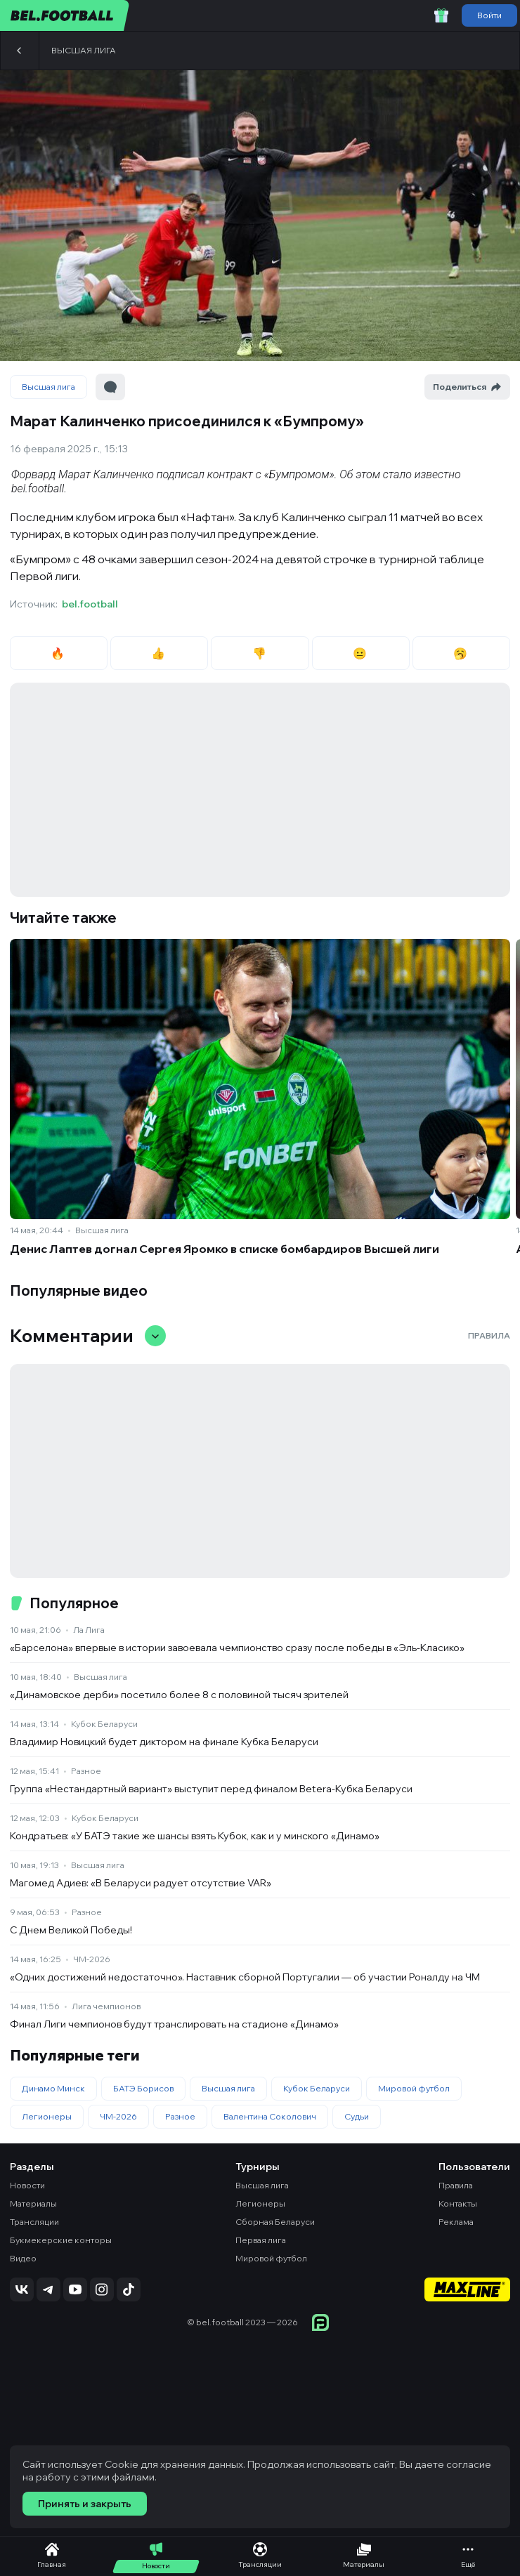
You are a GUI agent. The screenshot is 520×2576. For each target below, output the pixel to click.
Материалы (33, 2203)
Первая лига (260, 2240)
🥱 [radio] (461, 653)
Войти (489, 15)
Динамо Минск (53, 2088)
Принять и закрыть (84, 2503)
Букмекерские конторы (61, 2240)
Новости (27, 2185)
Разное (86, 1771)
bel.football (90, 604)
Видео (23, 2258)
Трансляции (34, 2221)
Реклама (456, 2221)
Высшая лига (83, 50)
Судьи (356, 2116)
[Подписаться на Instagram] (102, 2289)
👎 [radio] (260, 653)
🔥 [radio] (59, 653)
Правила (489, 1335)
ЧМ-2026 (91, 1959)
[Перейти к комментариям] (110, 387)
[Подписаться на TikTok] (129, 2289)
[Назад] (20, 51)
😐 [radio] (361, 653)
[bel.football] (65, 15)
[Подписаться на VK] (22, 2289)
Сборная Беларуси (275, 2221)
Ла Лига (89, 1629)
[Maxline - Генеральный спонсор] (467, 2291)
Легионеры (47, 2116)
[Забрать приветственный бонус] (441, 15)
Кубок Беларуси (104, 1724)
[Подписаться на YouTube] (75, 2289)
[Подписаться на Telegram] (48, 2289)
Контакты (457, 2203)
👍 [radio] (159, 653)
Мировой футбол (414, 2088)
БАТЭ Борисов (143, 2088)
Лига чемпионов (106, 2006)
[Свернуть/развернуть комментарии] (155, 1335)
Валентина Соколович (269, 2116)
